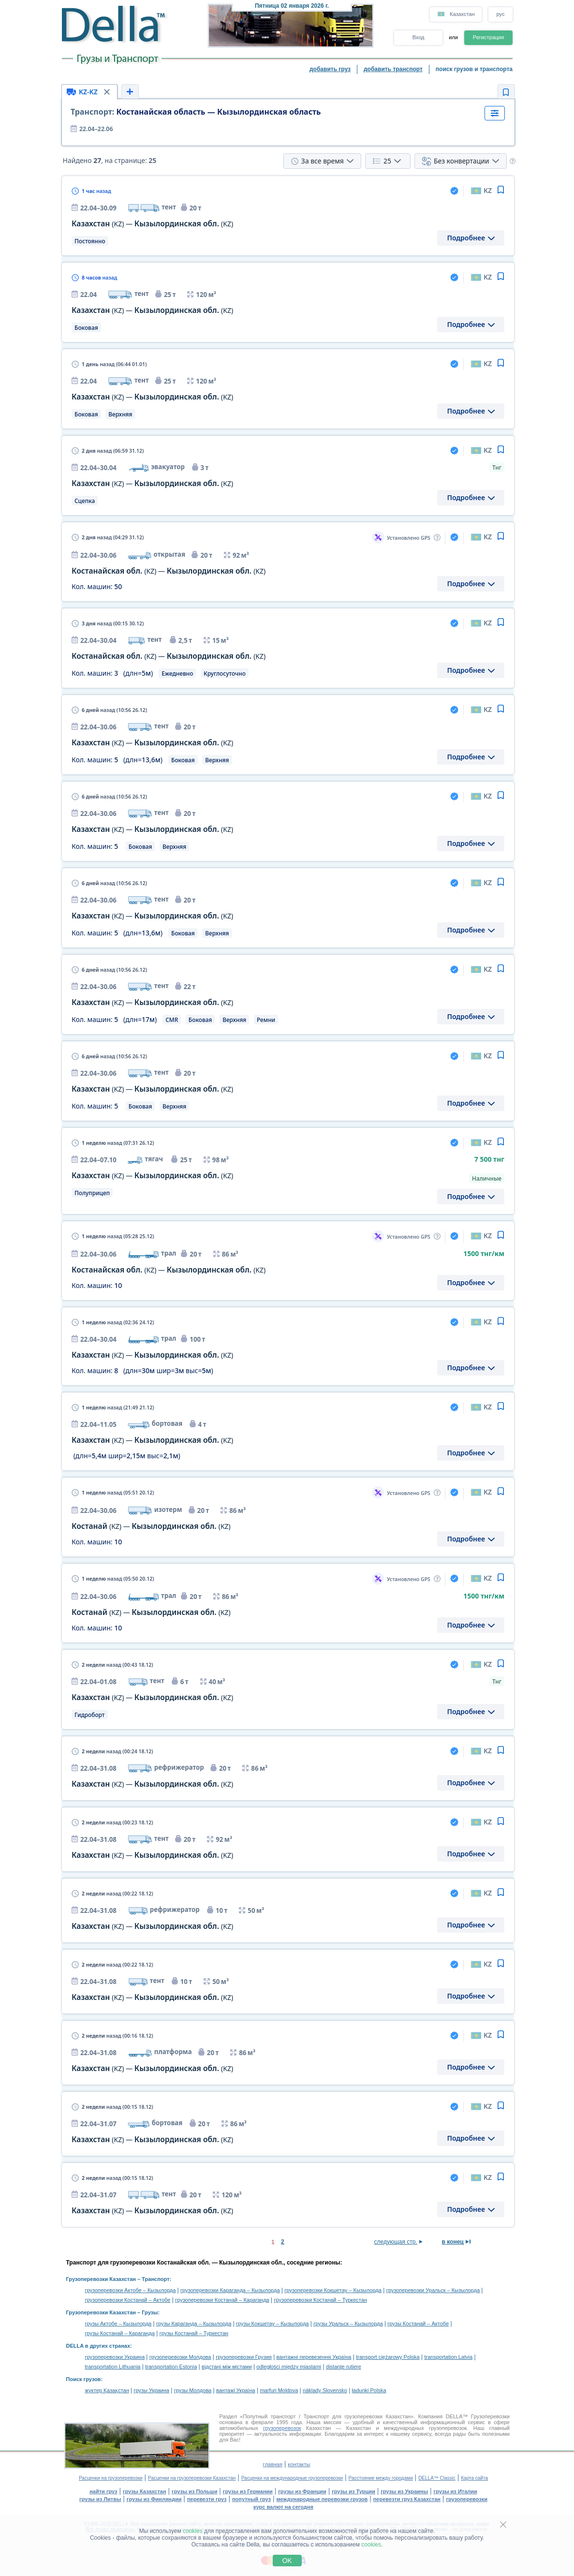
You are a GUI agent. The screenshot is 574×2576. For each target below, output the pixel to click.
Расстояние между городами (381, 2478)
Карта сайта (474, 2478)
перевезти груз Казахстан (407, 2499)
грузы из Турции (353, 2491)
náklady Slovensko (325, 2390)
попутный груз (251, 2499)
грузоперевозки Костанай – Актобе (128, 2300)
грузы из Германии (248, 2491)
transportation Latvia (448, 2357)
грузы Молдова (192, 2390)
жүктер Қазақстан (107, 2390)
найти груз (103, 2491)
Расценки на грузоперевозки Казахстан (191, 2478)
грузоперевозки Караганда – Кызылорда (230, 2290)
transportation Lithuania (113, 2366)
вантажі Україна (235, 2390)
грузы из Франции (302, 2491)
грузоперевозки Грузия (244, 2357)
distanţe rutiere (343, 2366)
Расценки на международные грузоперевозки (292, 2478)
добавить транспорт (393, 69)
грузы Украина (151, 2390)
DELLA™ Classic (437, 2478)
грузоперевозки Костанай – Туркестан (320, 2300)
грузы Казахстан (144, 2491)
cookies (193, 2531)
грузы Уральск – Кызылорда (348, 2323)
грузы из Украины (404, 2491)
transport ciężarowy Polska (387, 2357)
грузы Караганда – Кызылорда (193, 2323)
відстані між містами (226, 2366)
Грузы (150, 2312)
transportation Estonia (171, 2366)
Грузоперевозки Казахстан (101, 2279)
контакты (299, 2464)
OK (287, 2560)
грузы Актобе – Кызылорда (118, 2323)
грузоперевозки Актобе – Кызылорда (130, 2290)
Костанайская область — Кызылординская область (196, 111)
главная (272, 2464)
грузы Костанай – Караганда (120, 2333)
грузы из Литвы (100, 2499)
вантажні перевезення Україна (314, 2357)
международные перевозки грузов (322, 2499)
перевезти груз (207, 2499)
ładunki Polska (369, 2390)
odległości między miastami (288, 2366)
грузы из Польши (194, 2491)
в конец (453, 2241)
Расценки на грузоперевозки (111, 2478)
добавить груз (330, 69)
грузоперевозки (466, 2499)
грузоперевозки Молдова (180, 2357)
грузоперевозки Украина (115, 2357)
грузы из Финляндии (154, 2499)
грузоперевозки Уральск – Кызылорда (433, 2290)
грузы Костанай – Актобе (418, 2323)
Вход (418, 37)
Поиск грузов (83, 2379)
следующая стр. (395, 2241)
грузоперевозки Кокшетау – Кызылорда (333, 2290)
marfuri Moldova (279, 2390)
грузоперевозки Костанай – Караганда (222, 2300)
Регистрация (488, 37)
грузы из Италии (455, 2491)
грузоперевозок (282, 2428)
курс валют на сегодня (283, 2507)
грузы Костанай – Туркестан (194, 2333)
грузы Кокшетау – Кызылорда (272, 2323)
